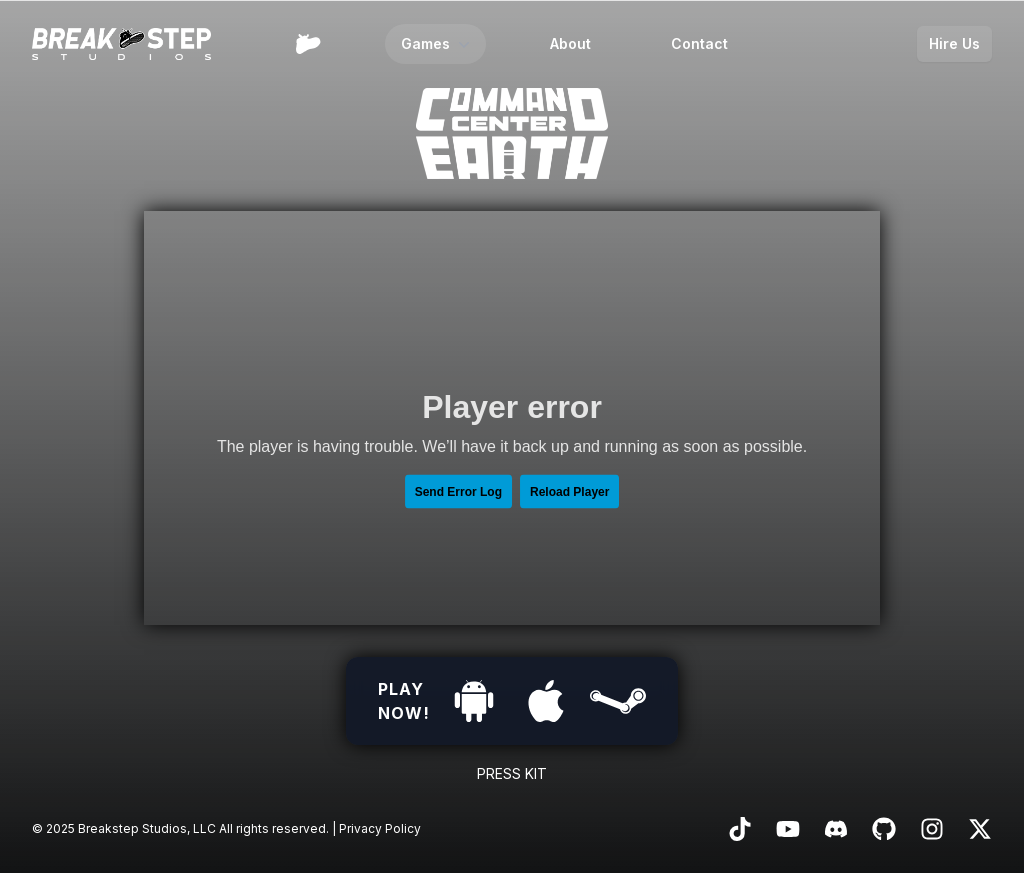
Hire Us (954, 43)
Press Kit (512, 773)
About (570, 43)
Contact (699, 43)
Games (437, 44)
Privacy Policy (380, 828)
